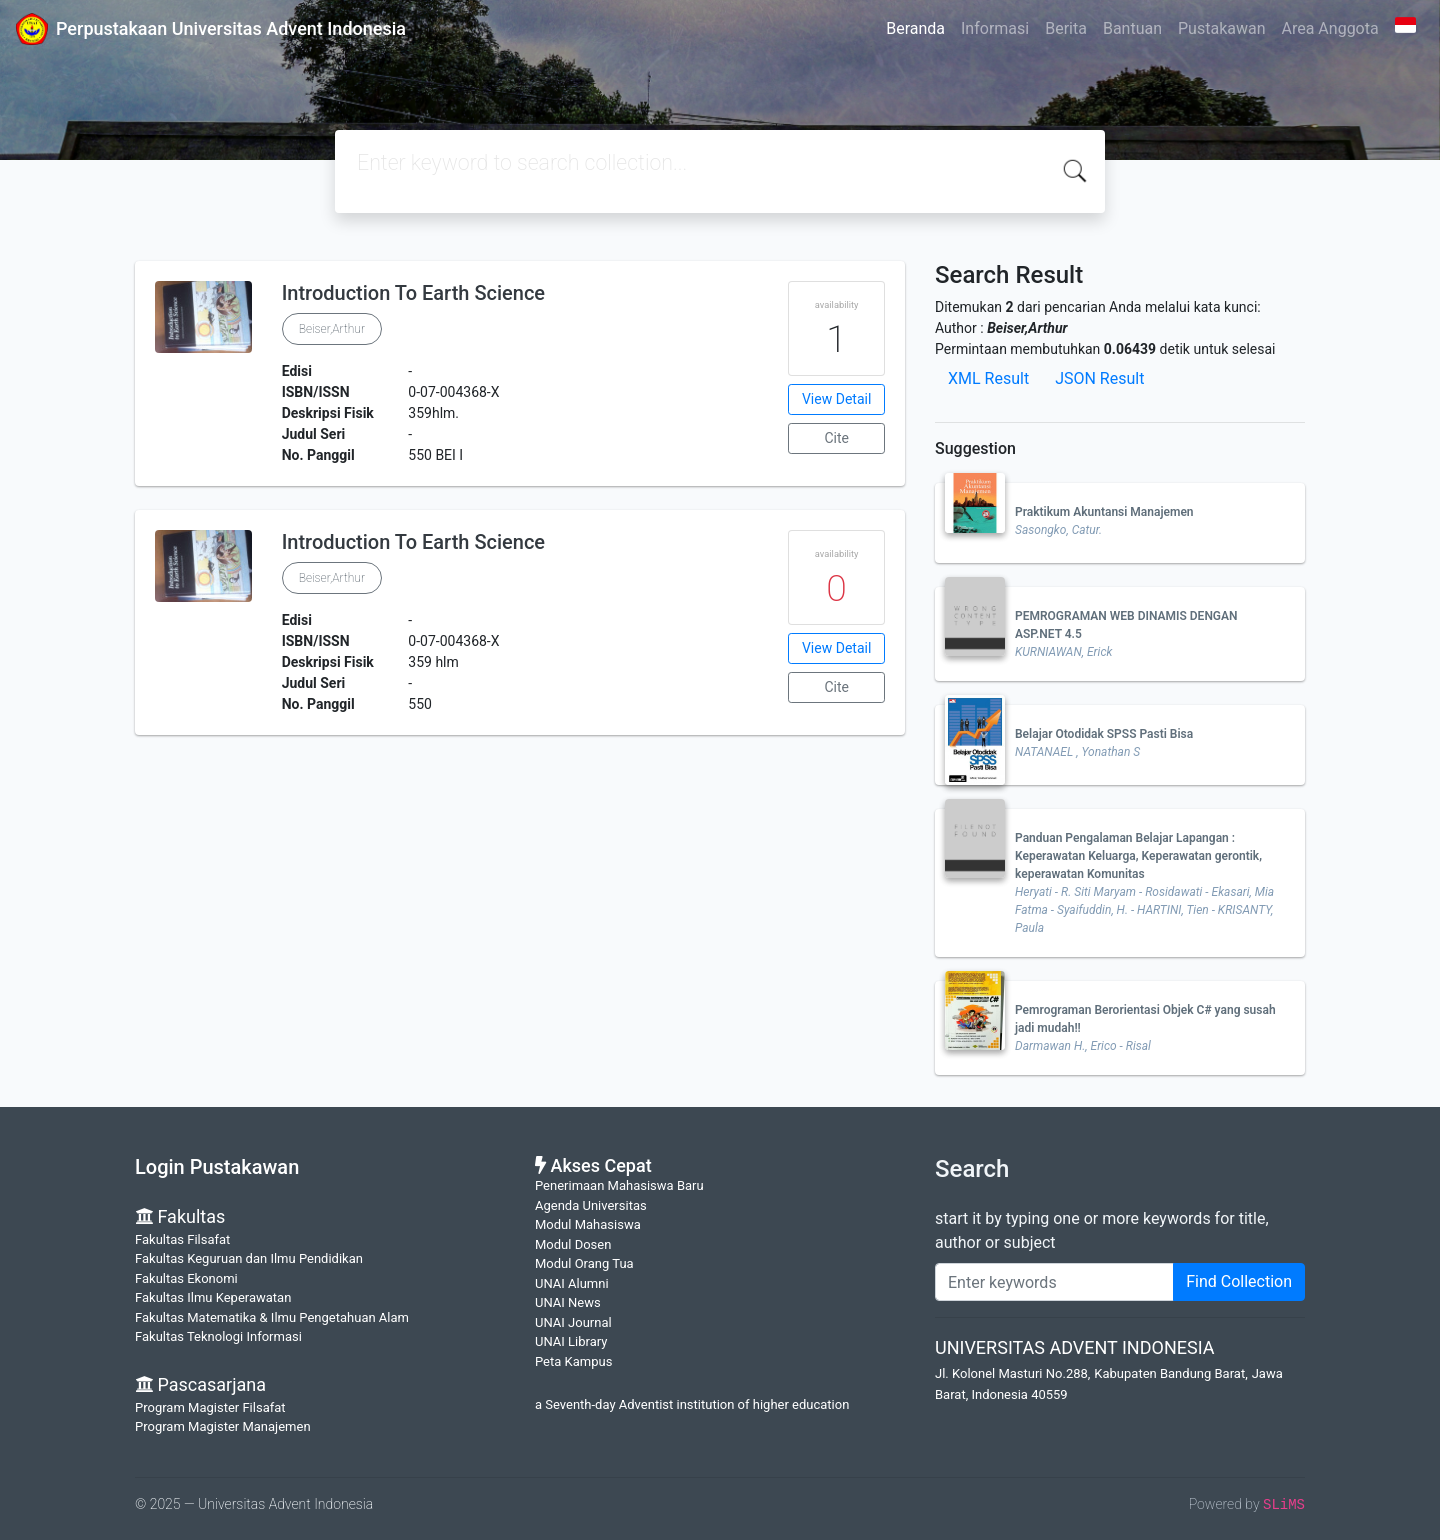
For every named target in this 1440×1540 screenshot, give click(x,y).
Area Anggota (1330, 28)
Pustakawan (1221, 28)
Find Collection (1239, 1281)
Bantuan (1132, 28)
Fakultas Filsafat (182, 1239)
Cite (836, 438)
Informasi (995, 28)
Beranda (915, 28)
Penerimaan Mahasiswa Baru (619, 1185)
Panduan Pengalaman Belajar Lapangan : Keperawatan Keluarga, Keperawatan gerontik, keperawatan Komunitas (1138, 856)
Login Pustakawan (217, 1167)
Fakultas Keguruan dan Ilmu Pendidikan (249, 1258)
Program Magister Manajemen (223, 1426)
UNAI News (568, 1302)
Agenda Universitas (591, 1205)
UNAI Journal (573, 1322)
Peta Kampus (573, 1361)
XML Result (988, 378)
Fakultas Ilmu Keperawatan (213, 1297)
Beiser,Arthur (332, 329)
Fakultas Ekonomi (186, 1278)
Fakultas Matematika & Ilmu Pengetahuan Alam (272, 1317)
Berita (1066, 28)
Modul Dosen (573, 1244)
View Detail (836, 399)
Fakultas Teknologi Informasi (218, 1336)
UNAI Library (571, 1341)
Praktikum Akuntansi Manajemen (1104, 512)
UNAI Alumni (572, 1283)
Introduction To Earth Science (413, 293)
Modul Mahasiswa (588, 1224)
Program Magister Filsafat (210, 1407)
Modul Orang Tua (584, 1263)
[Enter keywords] (1054, 1282)
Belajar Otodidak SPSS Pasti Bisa (1104, 734)
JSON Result (1099, 378)
